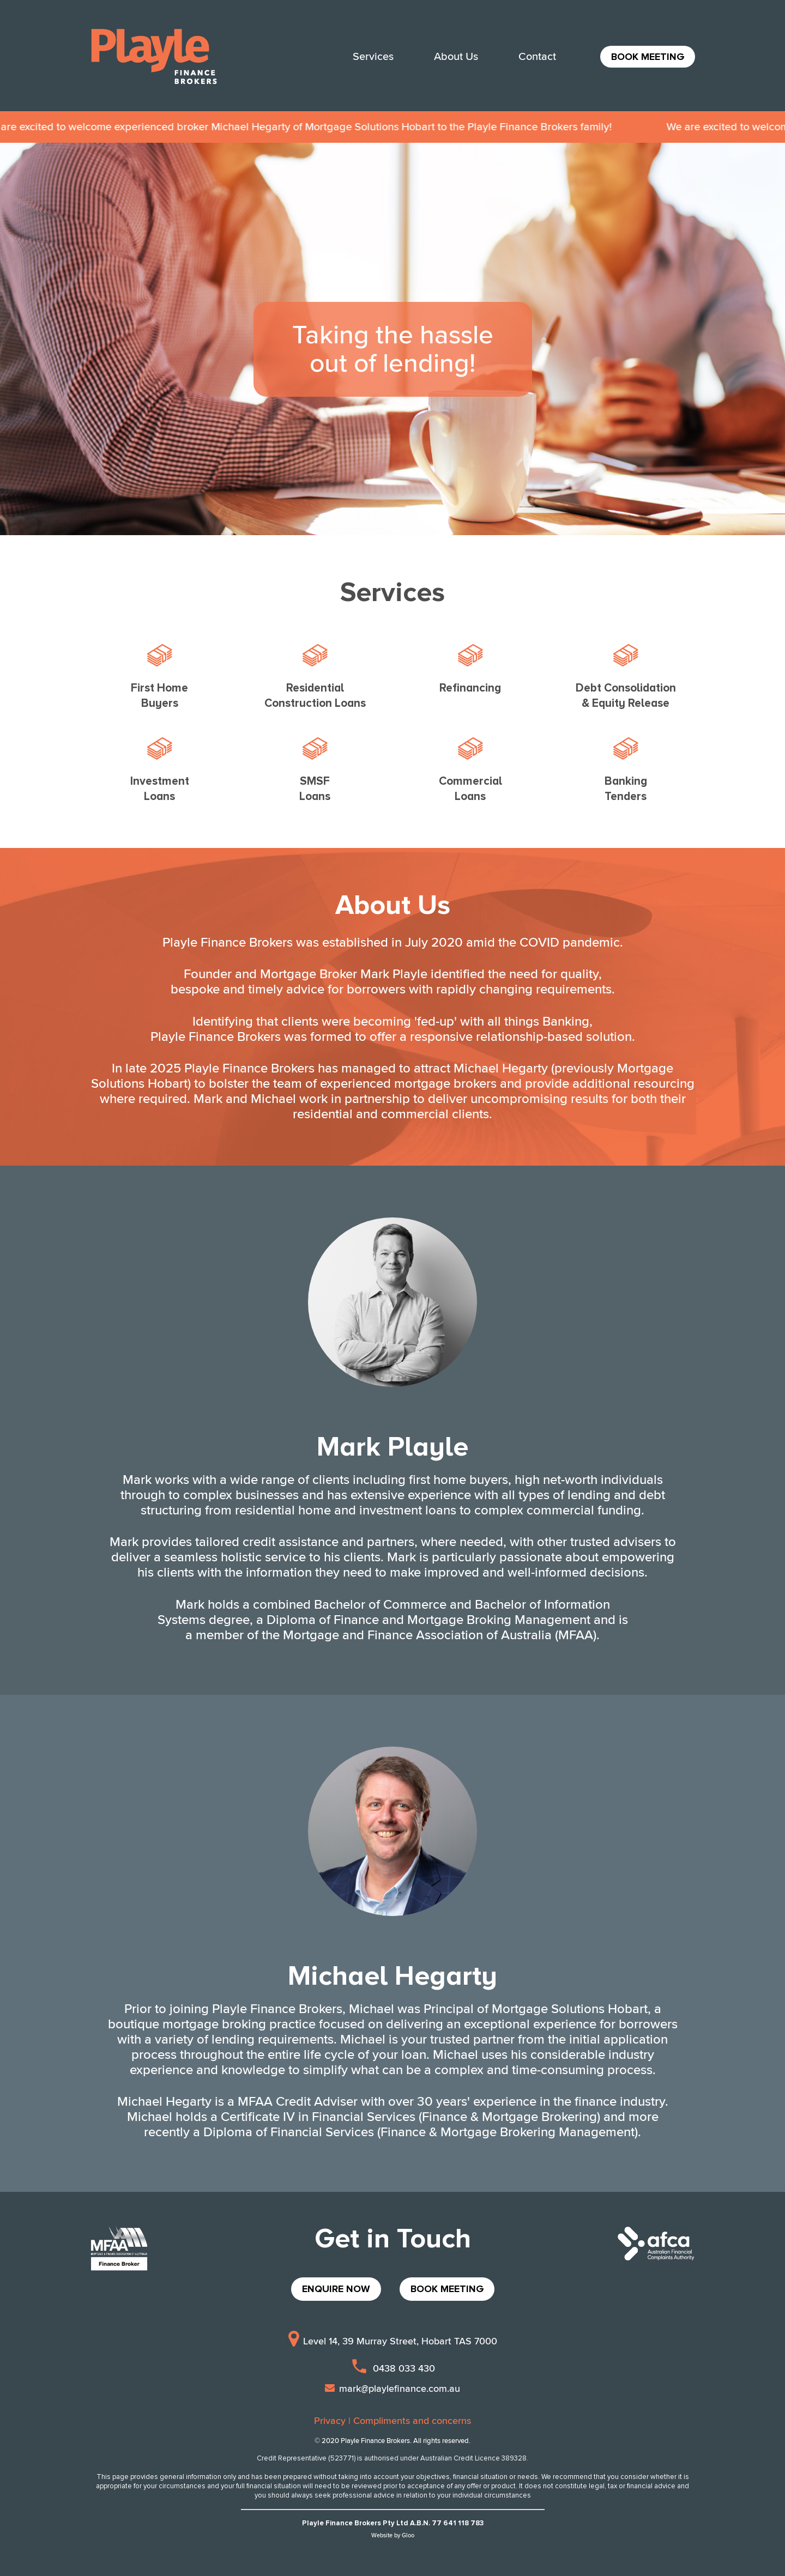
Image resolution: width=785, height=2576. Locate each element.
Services (373, 56)
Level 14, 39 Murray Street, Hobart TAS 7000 (392, 2341)
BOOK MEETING (647, 57)
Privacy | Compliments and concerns (392, 2421)
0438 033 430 (392, 2368)
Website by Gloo (392, 2535)
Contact (537, 56)
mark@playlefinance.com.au (392, 2389)
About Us (456, 56)
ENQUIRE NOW (336, 2289)
